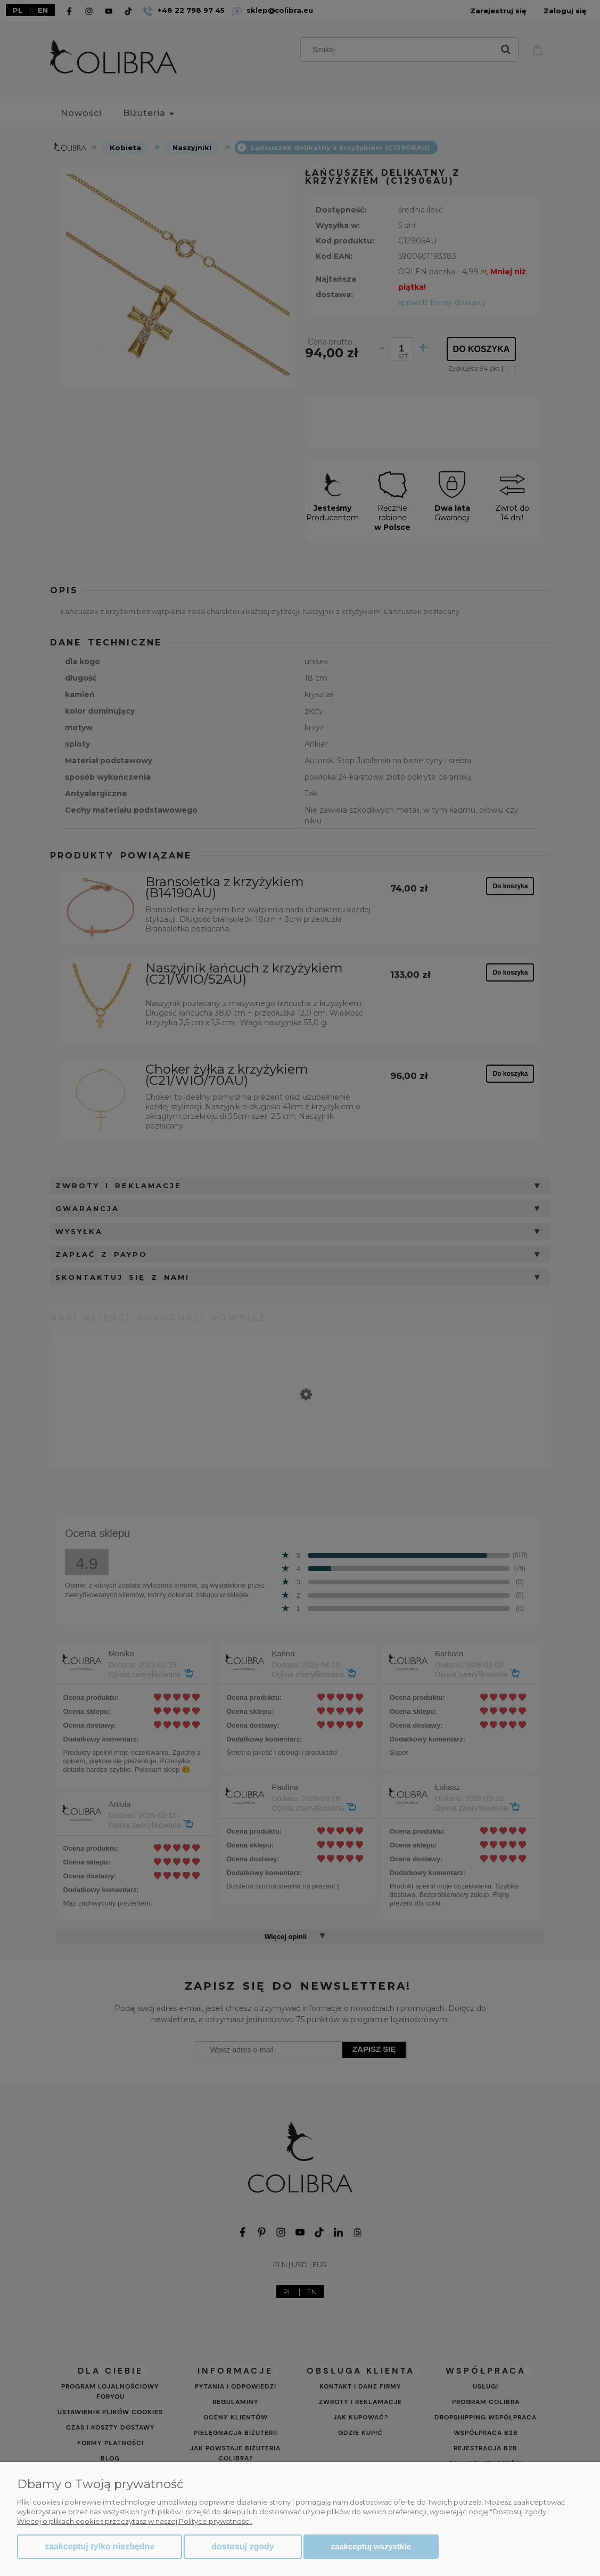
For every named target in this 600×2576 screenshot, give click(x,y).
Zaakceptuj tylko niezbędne (99, 2546)
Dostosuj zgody (242, 2546)
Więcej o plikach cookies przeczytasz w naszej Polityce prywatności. (134, 2521)
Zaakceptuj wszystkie (371, 2546)
